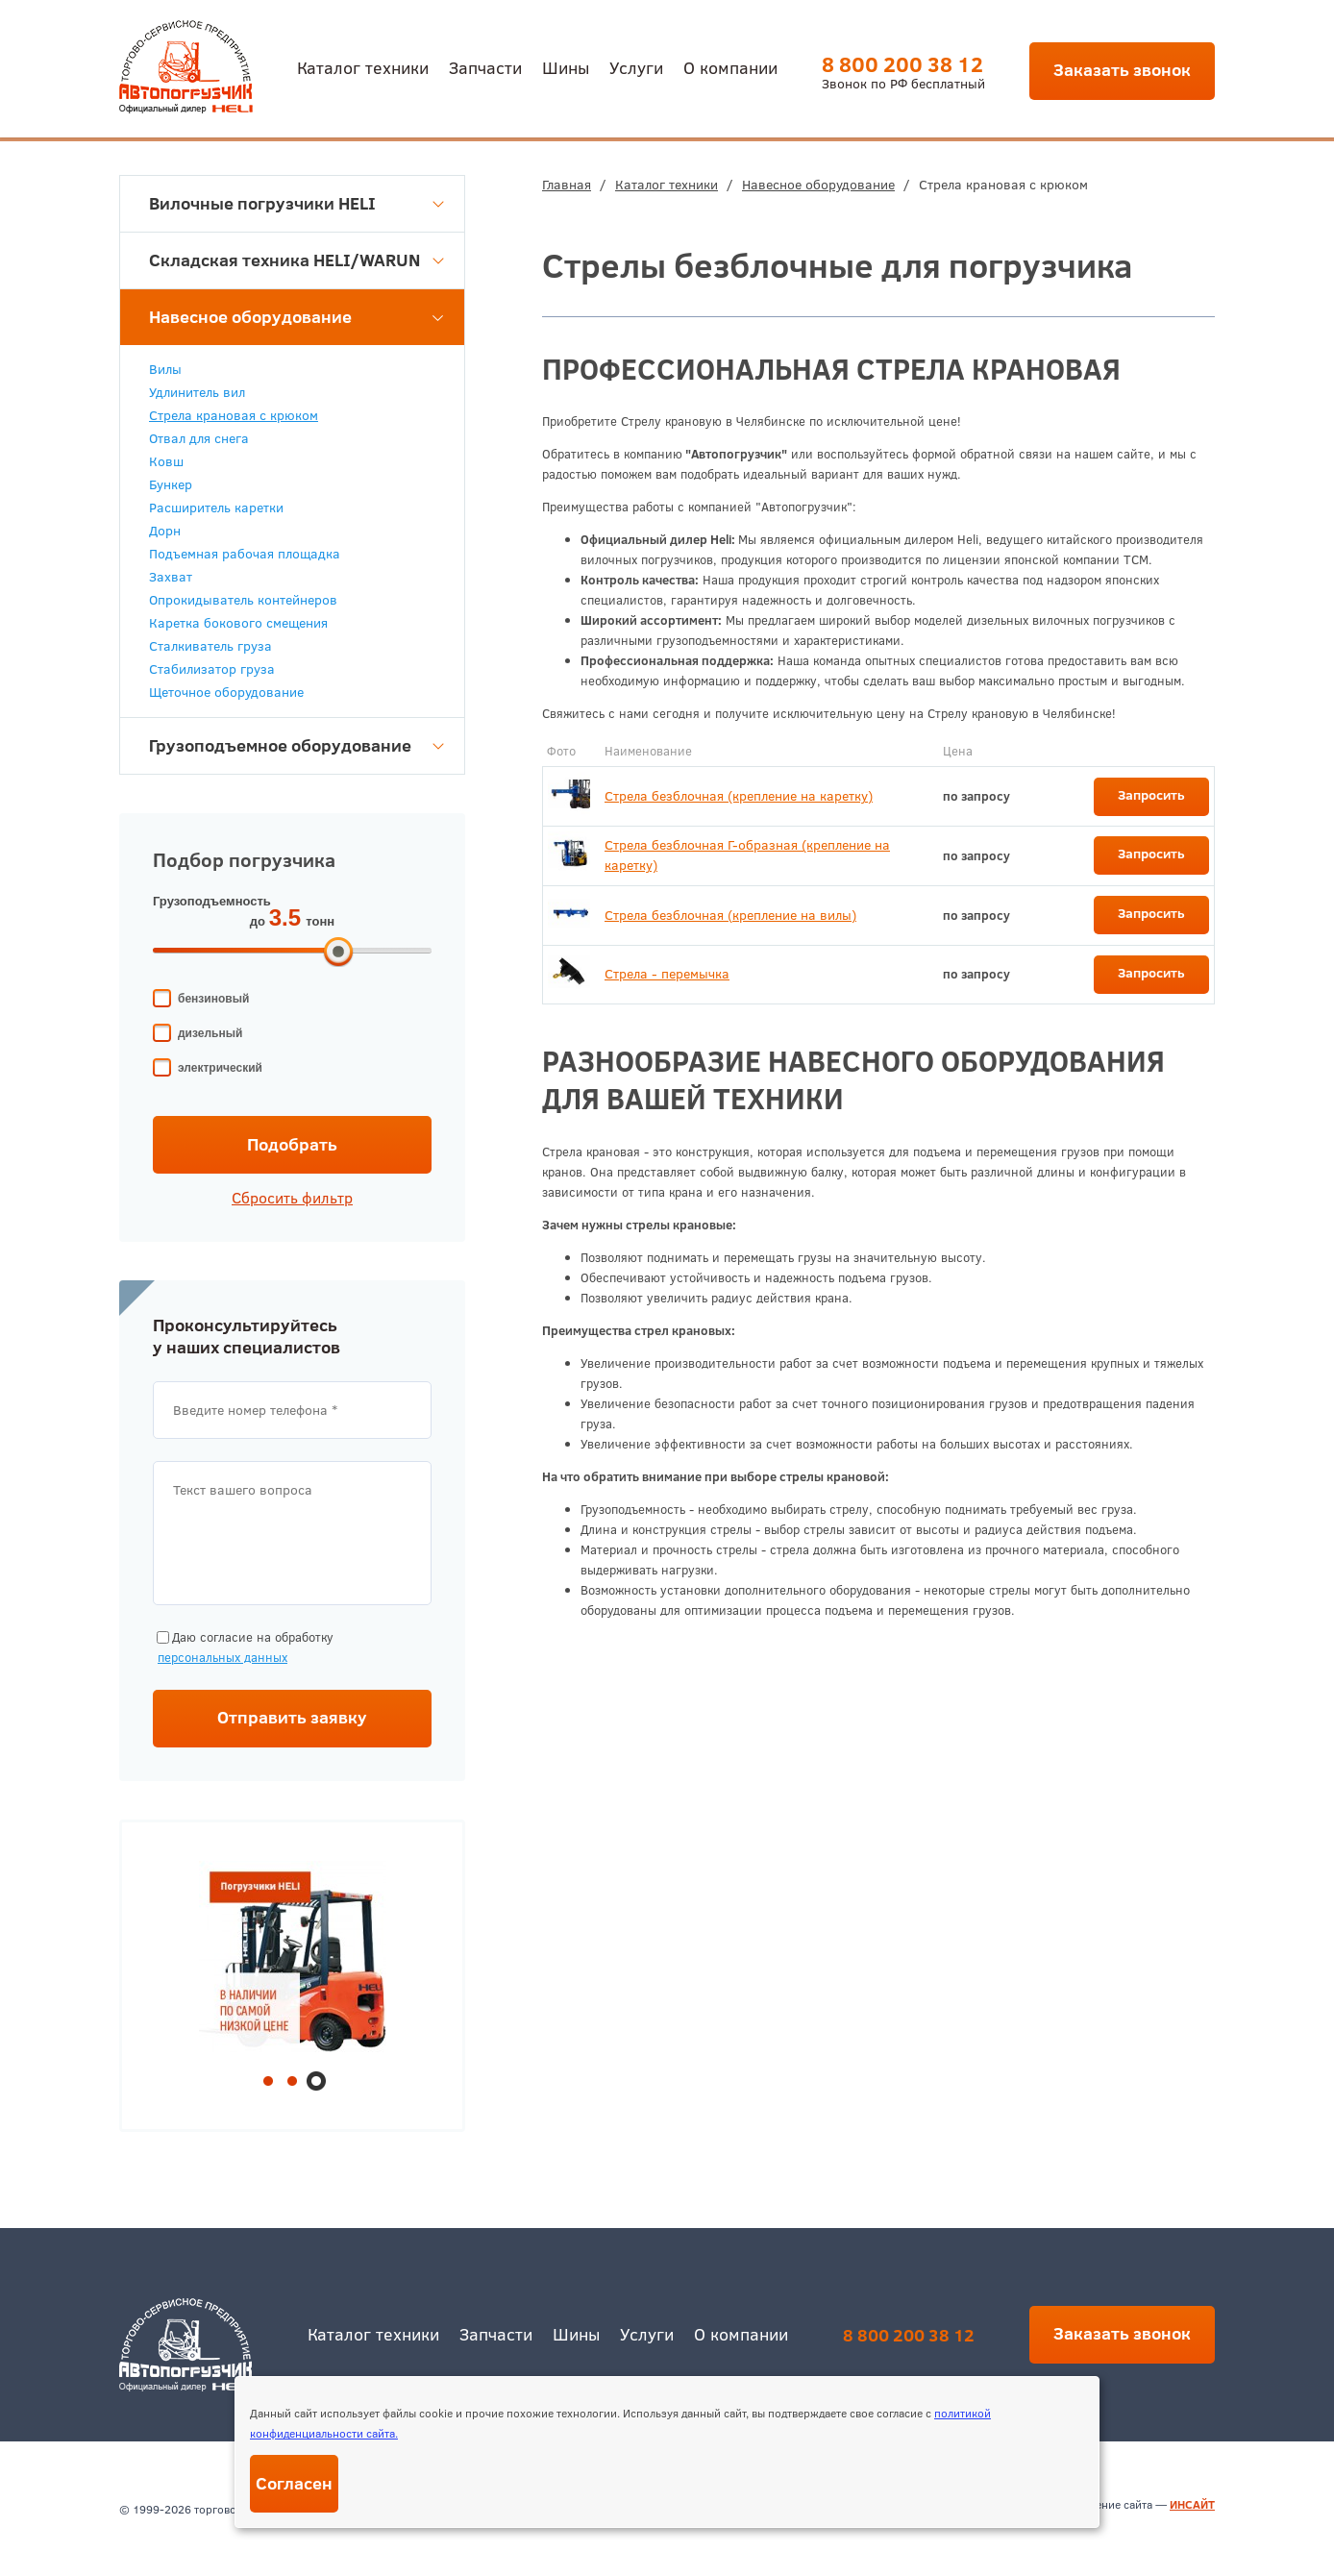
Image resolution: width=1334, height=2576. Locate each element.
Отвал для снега (199, 438)
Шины (565, 67)
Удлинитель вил (197, 392)
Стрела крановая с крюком (233, 415)
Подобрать (292, 1144)
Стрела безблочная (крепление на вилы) (730, 915)
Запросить (1151, 795)
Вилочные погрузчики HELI (296, 203)
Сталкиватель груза (210, 646)
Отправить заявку (292, 1717)
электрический (220, 1068)
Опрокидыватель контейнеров (243, 599)
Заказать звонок (1122, 70)
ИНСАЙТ (1192, 2504)
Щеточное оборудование (226, 692)
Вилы (165, 369)
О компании (730, 67)
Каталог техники (363, 67)
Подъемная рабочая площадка (244, 553)
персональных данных (222, 1657)
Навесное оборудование (818, 184)
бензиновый (213, 998)
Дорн (165, 530)
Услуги (636, 67)
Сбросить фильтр (292, 1197)
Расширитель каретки (216, 507)
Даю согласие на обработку (243, 1648)
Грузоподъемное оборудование (296, 745)
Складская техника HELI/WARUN (296, 260)
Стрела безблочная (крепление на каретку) (739, 795)
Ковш (166, 461)
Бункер (170, 484)
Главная (566, 184)
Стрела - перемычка (667, 973)
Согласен (294, 2483)
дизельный (210, 1033)
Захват (170, 576)
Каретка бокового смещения (238, 622)
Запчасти (485, 67)
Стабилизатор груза (212, 669)
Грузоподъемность (212, 901)
